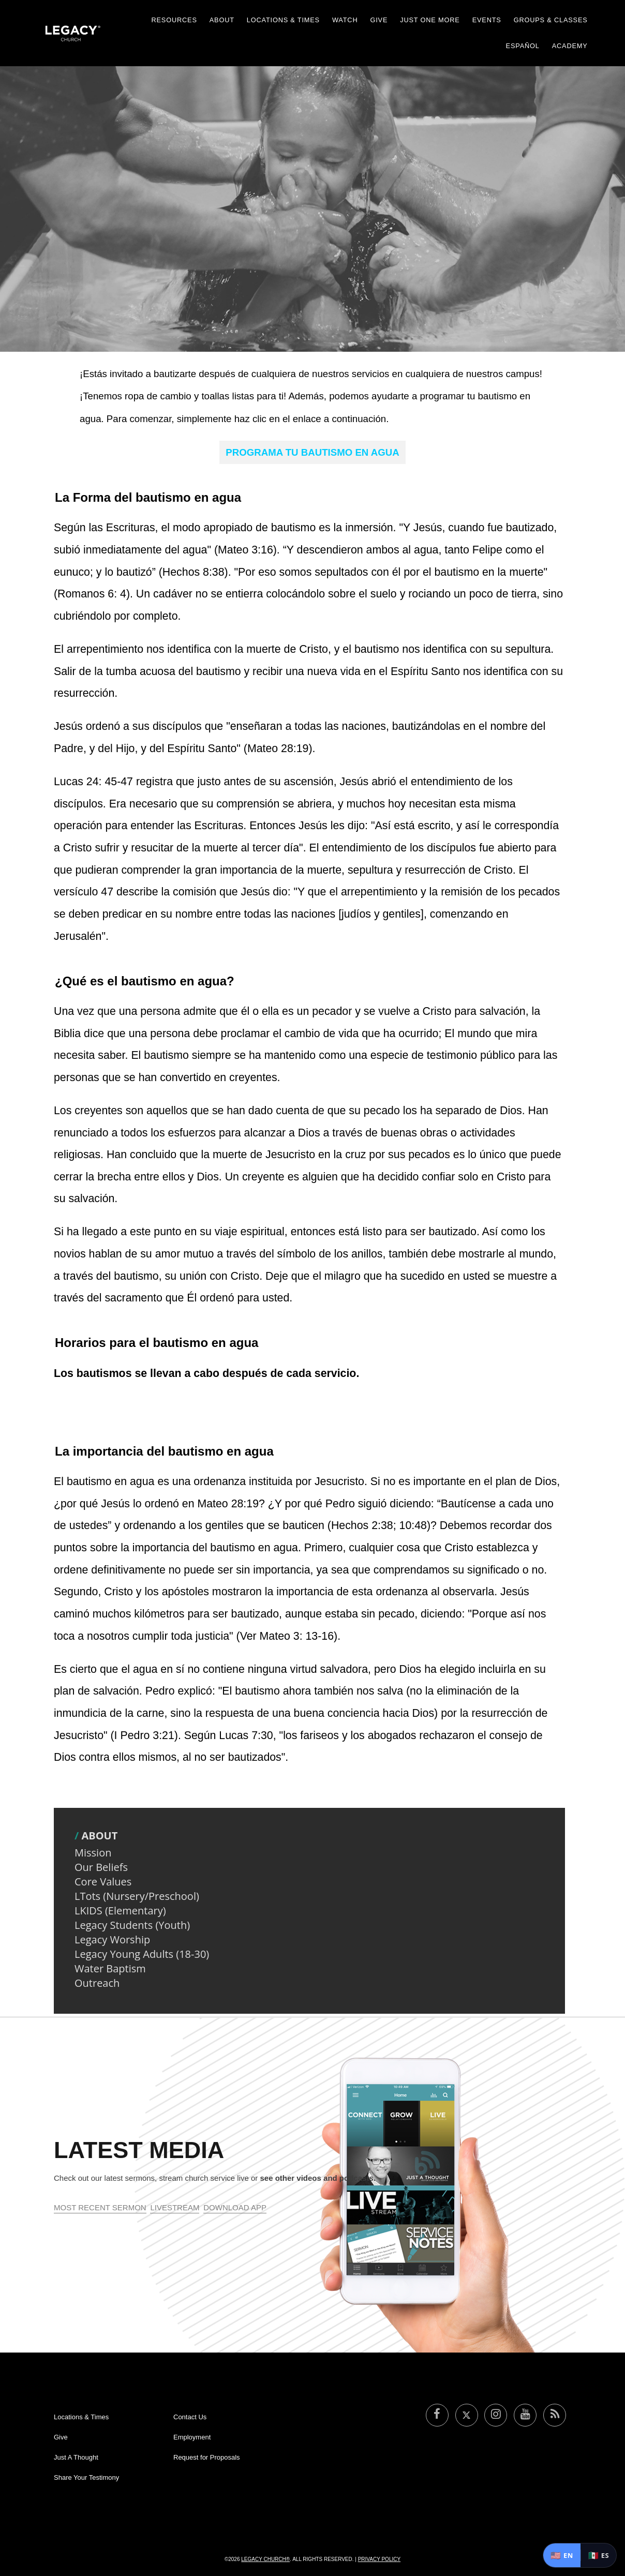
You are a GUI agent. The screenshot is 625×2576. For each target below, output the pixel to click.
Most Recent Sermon (100, 2207)
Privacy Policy (379, 2559)
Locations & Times (283, 20)
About (222, 20)
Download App (234, 2207)
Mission (93, 1853)
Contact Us (189, 2417)
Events (486, 20)
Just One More (429, 20)
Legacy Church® (265, 2559)
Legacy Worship (112, 1939)
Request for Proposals (206, 2457)
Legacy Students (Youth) (132, 1925)
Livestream (174, 2207)
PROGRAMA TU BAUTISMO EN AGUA (312, 452)
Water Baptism (110, 1968)
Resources (174, 20)
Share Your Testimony (86, 2477)
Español (523, 46)
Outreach (97, 1983)
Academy (570, 46)
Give (379, 20)
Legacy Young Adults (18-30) (142, 1954)
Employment (192, 2437)
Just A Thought (76, 2457)
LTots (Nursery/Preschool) (137, 1896)
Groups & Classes (551, 20)
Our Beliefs (101, 1867)
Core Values (103, 1882)
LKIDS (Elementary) (120, 1911)
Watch (345, 20)
